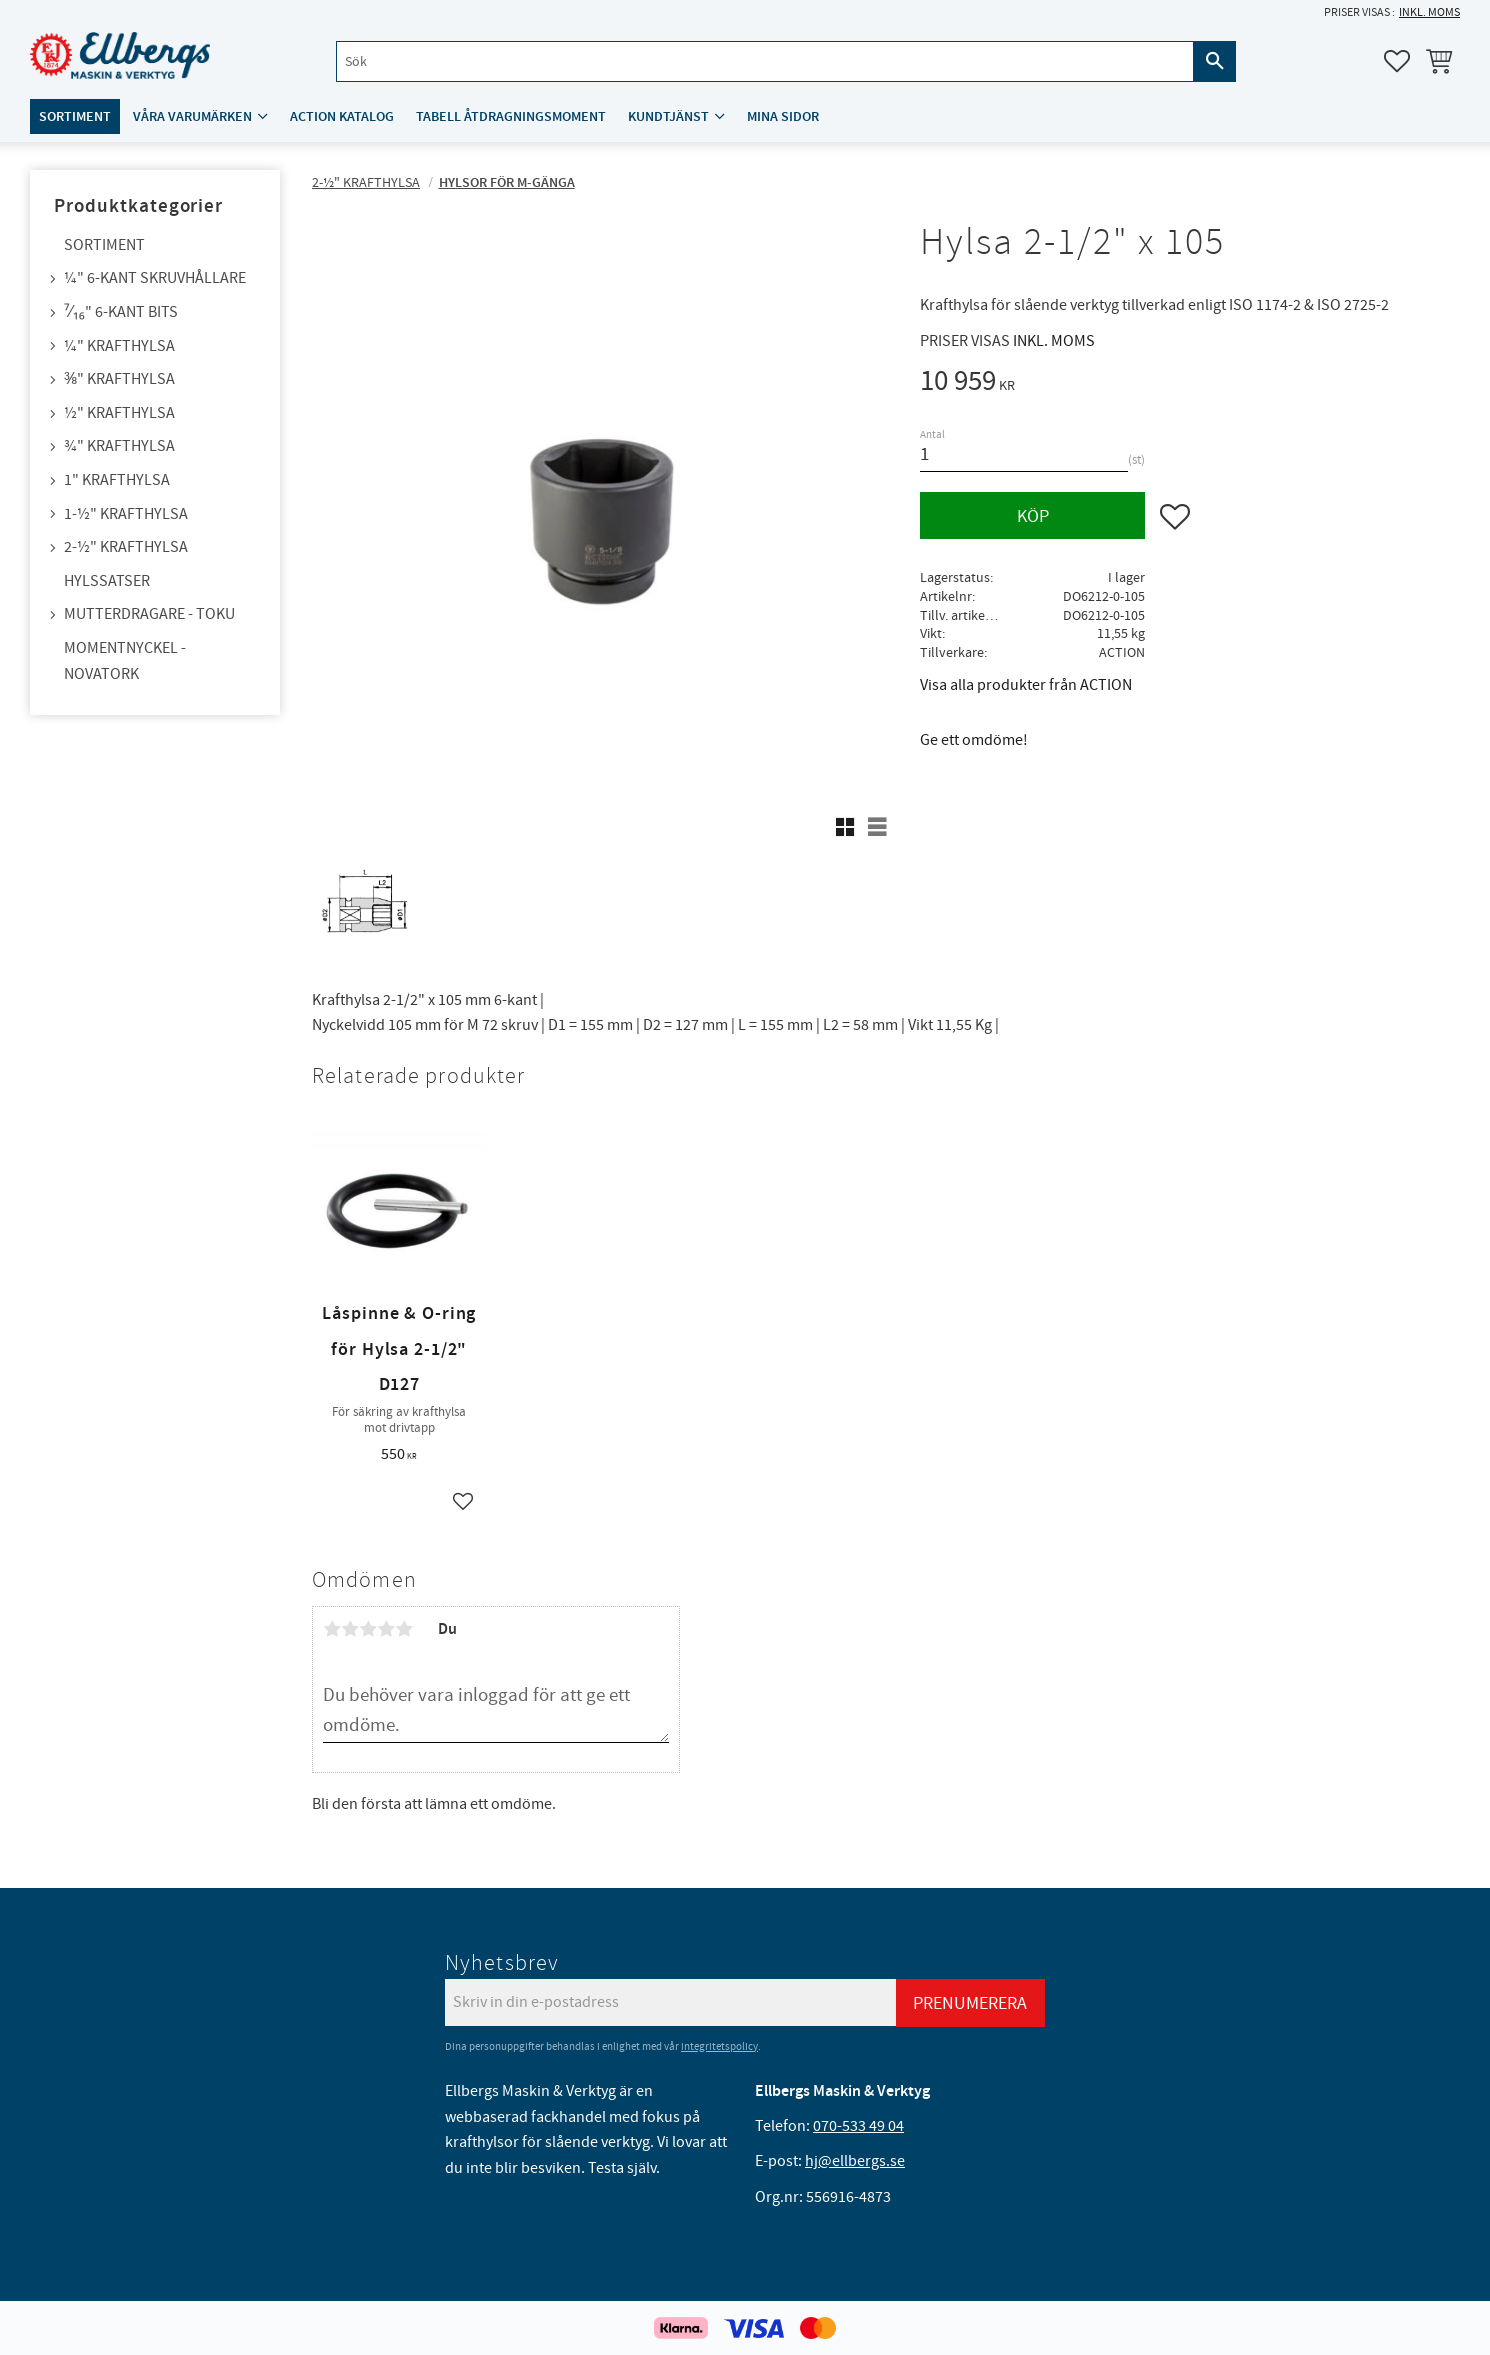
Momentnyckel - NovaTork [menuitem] (125, 661)
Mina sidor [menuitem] (783, 116)
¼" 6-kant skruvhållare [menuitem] (155, 278)
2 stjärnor (350, 1629)
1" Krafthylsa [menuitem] (117, 480)
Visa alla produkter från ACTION (1026, 685)
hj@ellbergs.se (855, 2161)
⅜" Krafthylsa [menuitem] (119, 379)
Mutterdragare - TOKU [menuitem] (149, 614)
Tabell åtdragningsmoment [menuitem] (511, 116)
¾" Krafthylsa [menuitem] (119, 446)
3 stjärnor (368, 1629)
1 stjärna (332, 1629)
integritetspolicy (719, 2046)
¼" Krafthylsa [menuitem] (119, 346)
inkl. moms (1429, 12)
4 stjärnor (386, 1629)
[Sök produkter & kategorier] (765, 61)
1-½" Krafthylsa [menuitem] (126, 514)
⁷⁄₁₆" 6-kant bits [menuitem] (121, 312)
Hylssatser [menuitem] (107, 581)
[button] (1397, 61)
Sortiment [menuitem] (75, 116)
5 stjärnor (404, 1629)
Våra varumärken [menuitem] (192, 116)
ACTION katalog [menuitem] (342, 116)
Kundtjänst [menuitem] (668, 116)
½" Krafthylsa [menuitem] (119, 413)
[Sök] (1215, 61)
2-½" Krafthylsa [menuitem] (126, 547)
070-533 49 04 (858, 2126)
